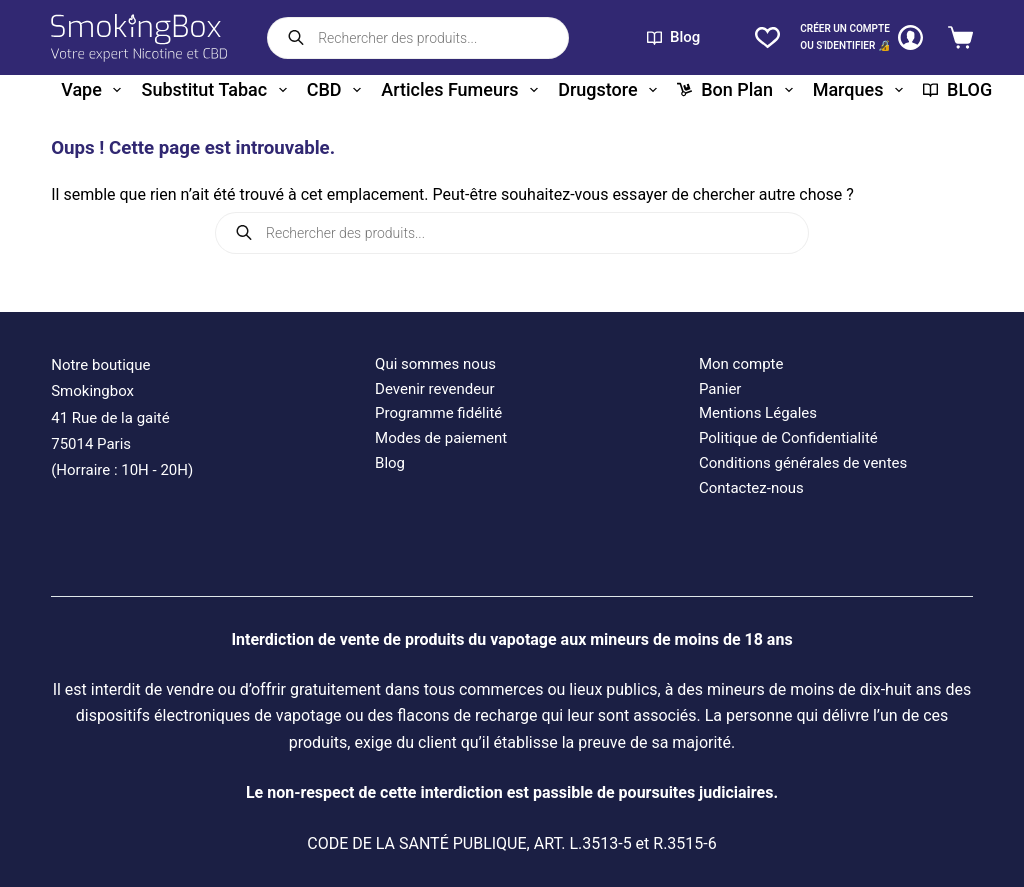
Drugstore (611, 90)
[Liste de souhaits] (767, 37)
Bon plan (738, 90)
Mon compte (741, 364)
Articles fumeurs (463, 90)
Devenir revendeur (435, 389)
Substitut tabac (217, 90)
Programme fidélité (438, 413)
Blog (673, 37)
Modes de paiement (441, 438)
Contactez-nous (751, 488)
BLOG (957, 89)
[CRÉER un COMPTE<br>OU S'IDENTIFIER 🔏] (861, 37)
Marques (862, 90)
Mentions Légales (758, 413)
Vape (95, 90)
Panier (720, 389)
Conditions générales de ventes (803, 463)
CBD (338, 90)
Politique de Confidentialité (788, 438)
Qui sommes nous (435, 364)
